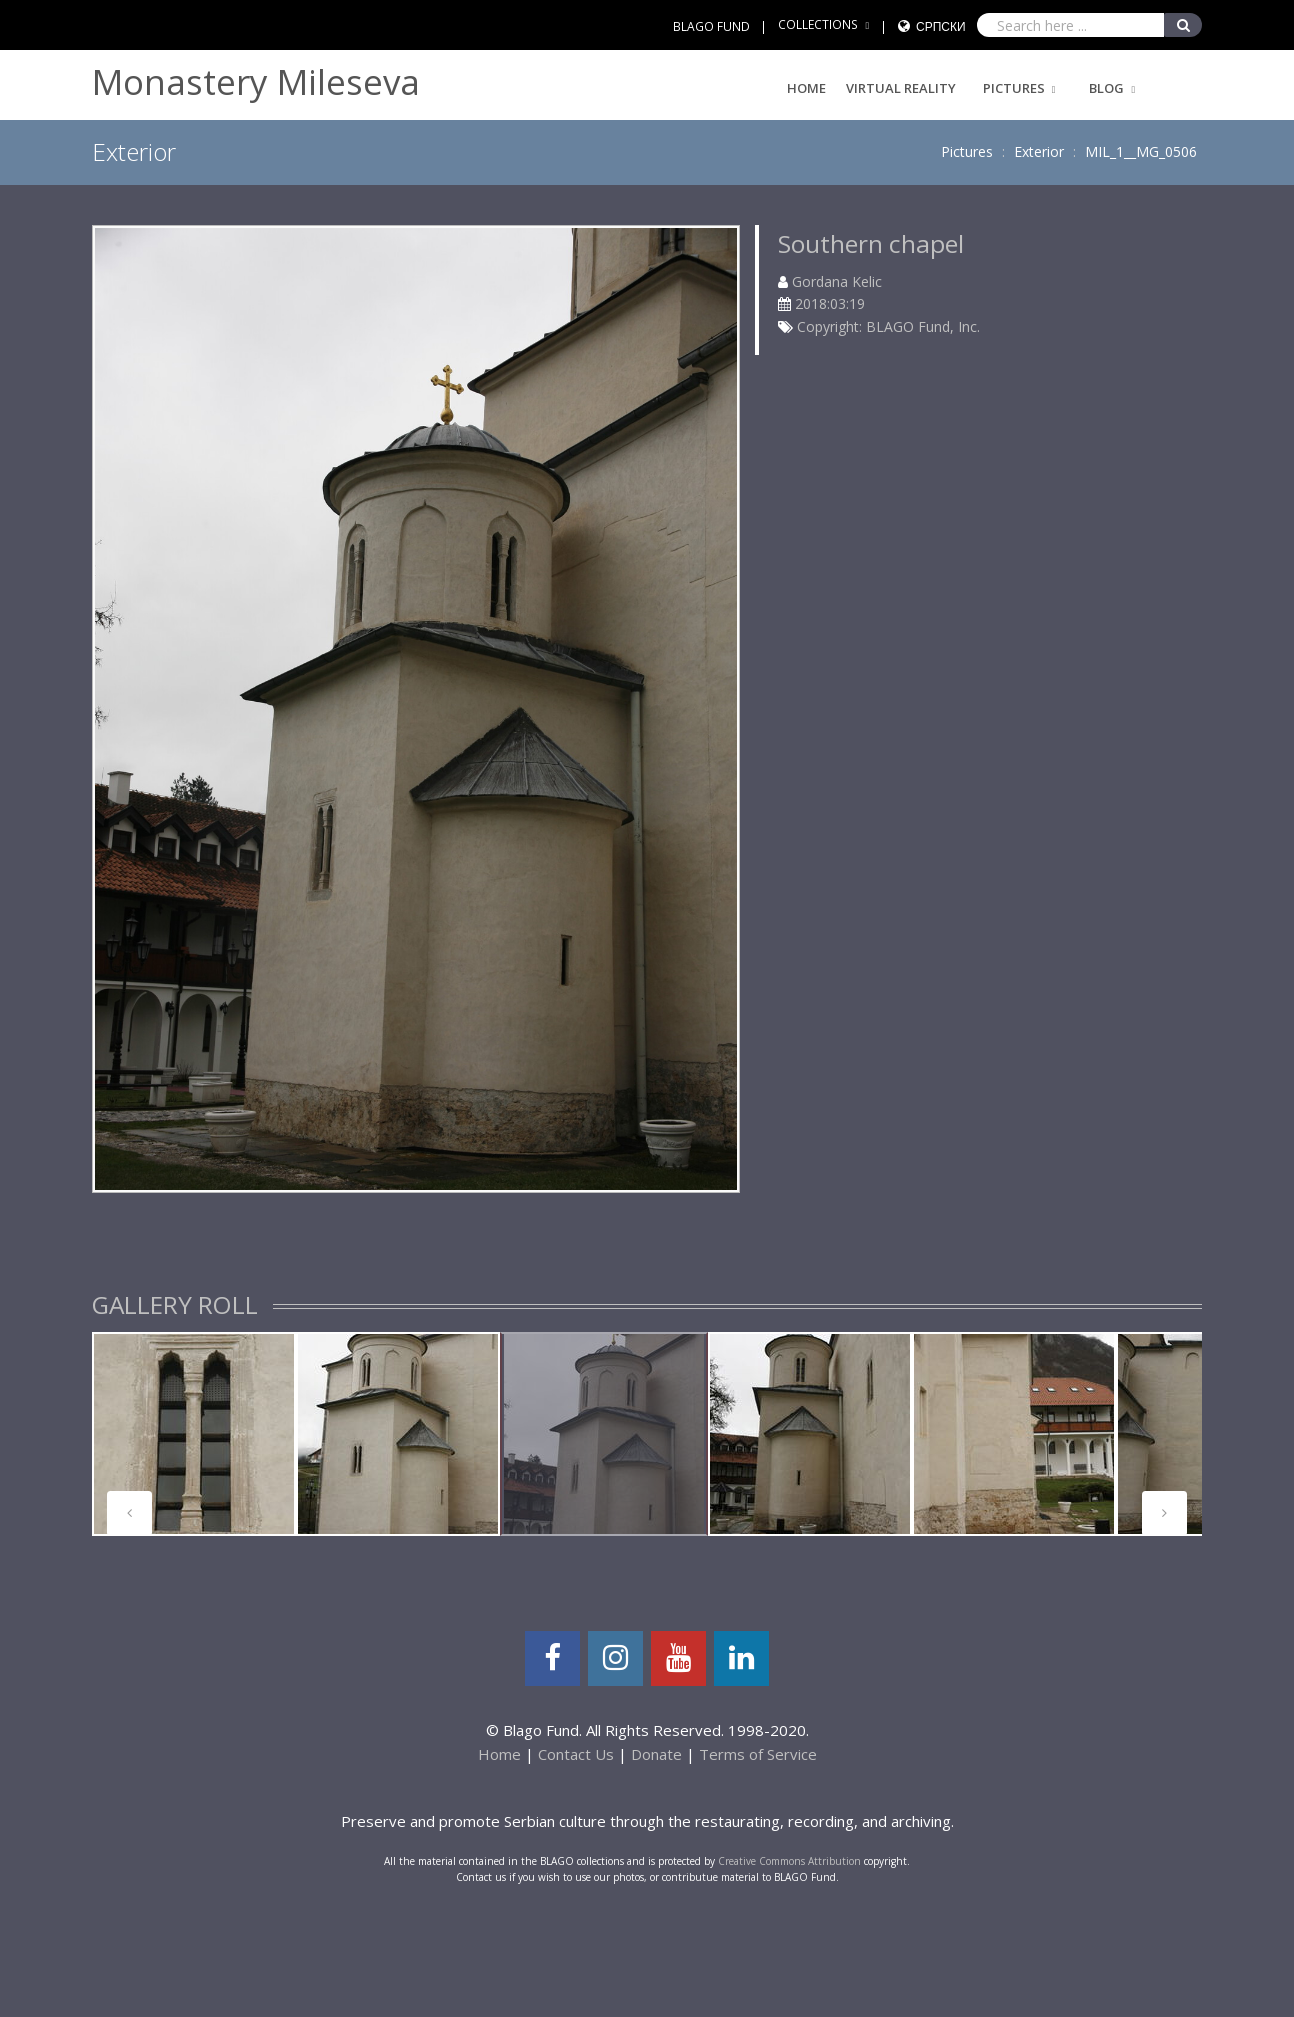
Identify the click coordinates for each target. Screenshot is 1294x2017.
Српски (941, 26)
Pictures (1014, 88)
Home (806, 88)
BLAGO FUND (711, 26)
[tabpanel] (194, 1434)
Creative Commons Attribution (789, 1861)
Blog (1106, 88)
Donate (656, 1754)
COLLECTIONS (818, 24)
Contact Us (576, 1754)
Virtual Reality (901, 88)
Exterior (1039, 151)
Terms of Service (758, 1754)
